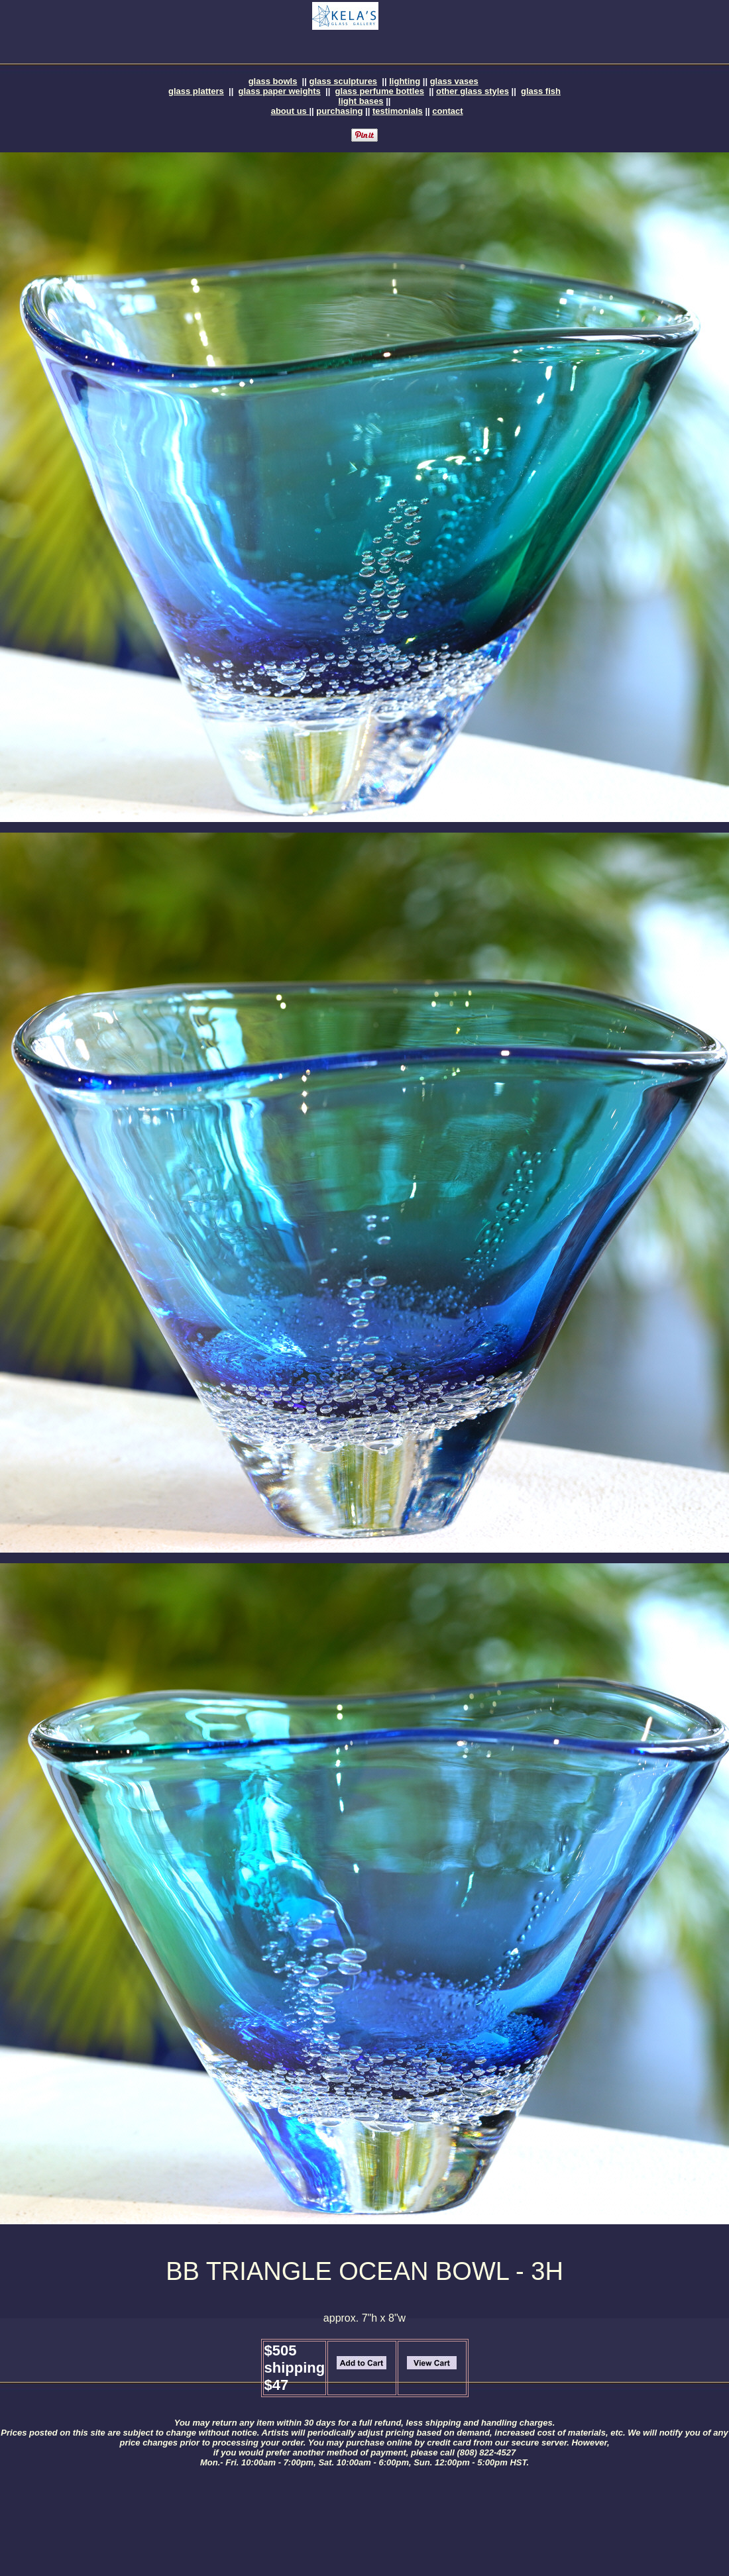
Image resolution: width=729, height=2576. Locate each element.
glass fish (541, 91)
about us (290, 111)
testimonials (397, 111)
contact (447, 111)
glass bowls (273, 81)
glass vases (454, 81)
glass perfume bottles (379, 91)
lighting (404, 81)
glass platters (196, 91)
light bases (361, 101)
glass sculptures (343, 81)
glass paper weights (280, 91)
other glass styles (472, 91)
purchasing (339, 111)
